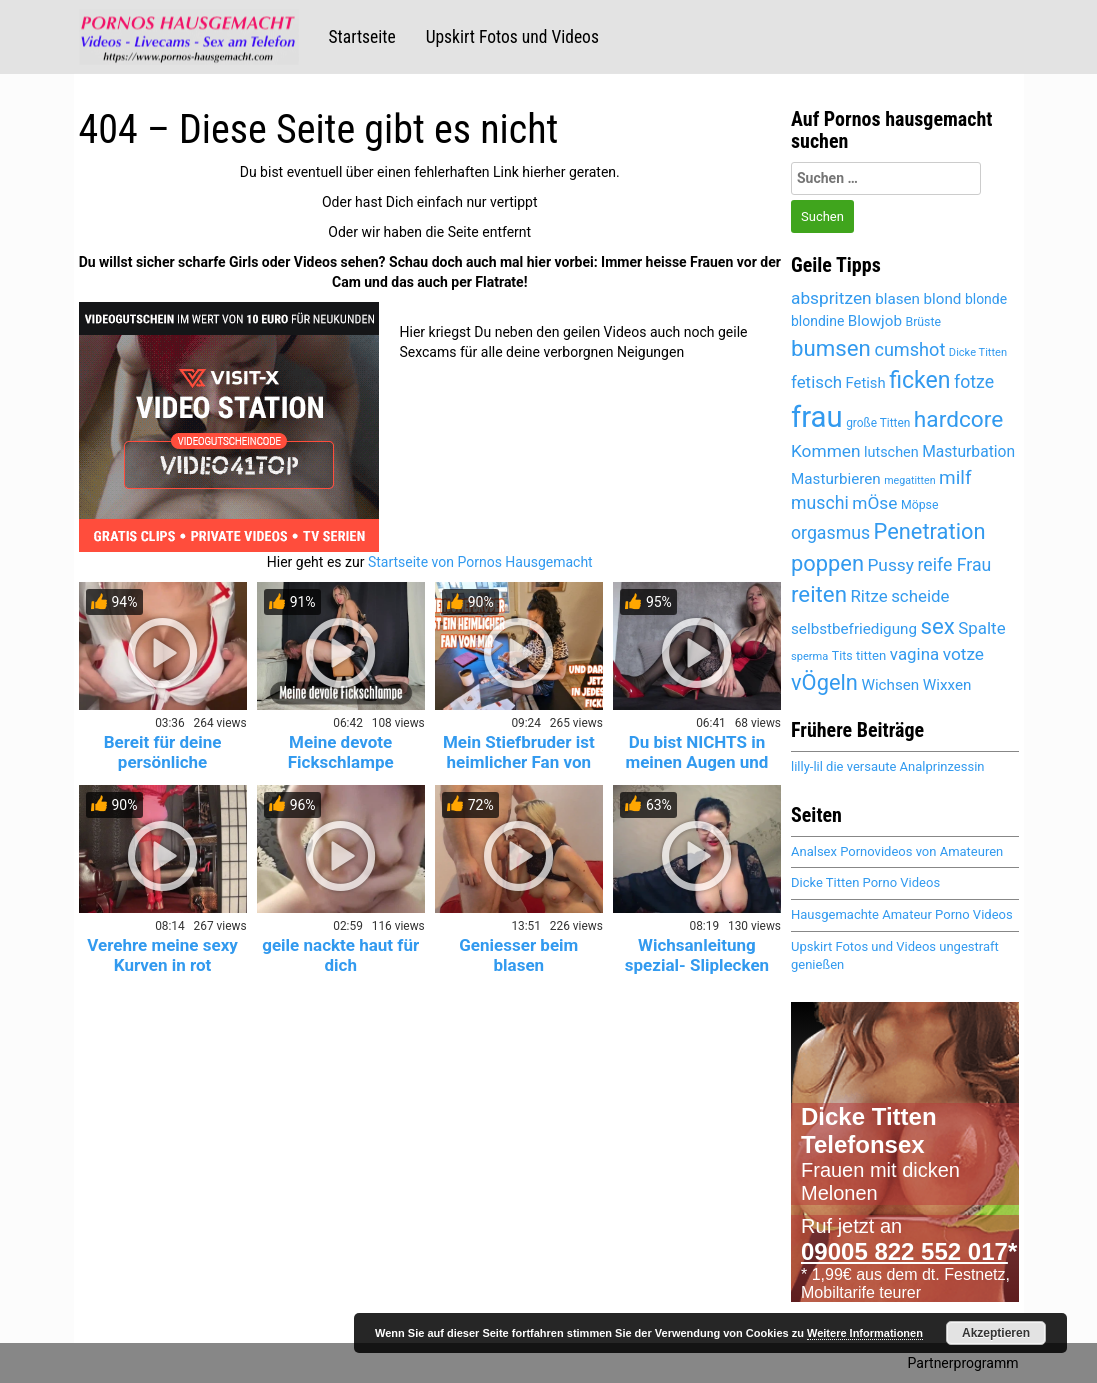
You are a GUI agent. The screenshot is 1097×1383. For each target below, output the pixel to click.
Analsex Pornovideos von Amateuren (897, 851)
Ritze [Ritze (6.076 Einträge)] (868, 596)
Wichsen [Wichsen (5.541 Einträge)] (890, 685)
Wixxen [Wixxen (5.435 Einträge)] (947, 685)
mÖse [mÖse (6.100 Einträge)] (874, 503)
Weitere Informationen (865, 1333)
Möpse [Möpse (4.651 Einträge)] (920, 505)
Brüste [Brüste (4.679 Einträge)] (923, 322)
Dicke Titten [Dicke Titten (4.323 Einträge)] (978, 352)
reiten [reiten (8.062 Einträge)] (819, 594)
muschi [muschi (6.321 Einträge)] (820, 503)
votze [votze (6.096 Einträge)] (963, 654)
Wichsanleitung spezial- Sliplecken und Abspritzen (697, 965)
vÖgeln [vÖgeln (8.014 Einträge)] (824, 682)
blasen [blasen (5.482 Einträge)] (897, 299)
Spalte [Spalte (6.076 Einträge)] (981, 628)
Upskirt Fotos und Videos (512, 37)
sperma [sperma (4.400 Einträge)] (809, 656)
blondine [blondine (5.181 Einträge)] (817, 321)
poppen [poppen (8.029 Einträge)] (827, 563)
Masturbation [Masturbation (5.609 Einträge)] (968, 451)
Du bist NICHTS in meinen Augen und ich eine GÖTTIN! (696, 762)
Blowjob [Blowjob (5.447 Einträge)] (875, 321)
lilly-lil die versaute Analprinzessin (887, 766)
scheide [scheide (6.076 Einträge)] (920, 596)
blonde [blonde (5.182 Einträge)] (986, 299)
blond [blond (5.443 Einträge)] (943, 299)
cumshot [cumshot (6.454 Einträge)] (909, 349)
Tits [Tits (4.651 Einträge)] (842, 656)
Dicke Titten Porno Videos (865, 882)
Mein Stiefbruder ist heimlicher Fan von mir (519, 762)
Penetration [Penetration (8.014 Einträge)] (930, 531)
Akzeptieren (996, 1333)
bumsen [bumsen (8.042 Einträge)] (831, 348)
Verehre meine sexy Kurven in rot (162, 955)
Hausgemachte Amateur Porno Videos (902, 914)
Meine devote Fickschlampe (341, 752)
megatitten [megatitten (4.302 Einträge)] (909, 480)
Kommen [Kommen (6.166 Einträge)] (826, 451)
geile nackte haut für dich (340, 955)
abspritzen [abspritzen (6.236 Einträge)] (831, 298)
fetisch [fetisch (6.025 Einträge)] (816, 382)
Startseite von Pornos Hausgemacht (480, 562)
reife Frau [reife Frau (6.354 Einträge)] (954, 565)
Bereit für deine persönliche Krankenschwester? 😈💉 (162, 772)
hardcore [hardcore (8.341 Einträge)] (958, 419)
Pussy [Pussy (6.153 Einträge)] (890, 565)
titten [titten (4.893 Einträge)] (871, 655)
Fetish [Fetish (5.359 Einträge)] (866, 383)
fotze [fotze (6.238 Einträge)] (974, 382)
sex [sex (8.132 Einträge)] (938, 626)
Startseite (362, 37)
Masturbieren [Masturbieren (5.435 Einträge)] (836, 479)
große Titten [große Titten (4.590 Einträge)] (878, 423)
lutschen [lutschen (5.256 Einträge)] (891, 452)
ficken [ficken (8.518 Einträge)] (919, 380)
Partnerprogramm (963, 1363)
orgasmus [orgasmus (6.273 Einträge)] (830, 533)
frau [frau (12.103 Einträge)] (817, 417)
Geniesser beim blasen (518, 955)
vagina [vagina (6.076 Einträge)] (914, 654)
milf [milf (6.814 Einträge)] (955, 477)
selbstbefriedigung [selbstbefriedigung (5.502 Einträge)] (854, 629)
